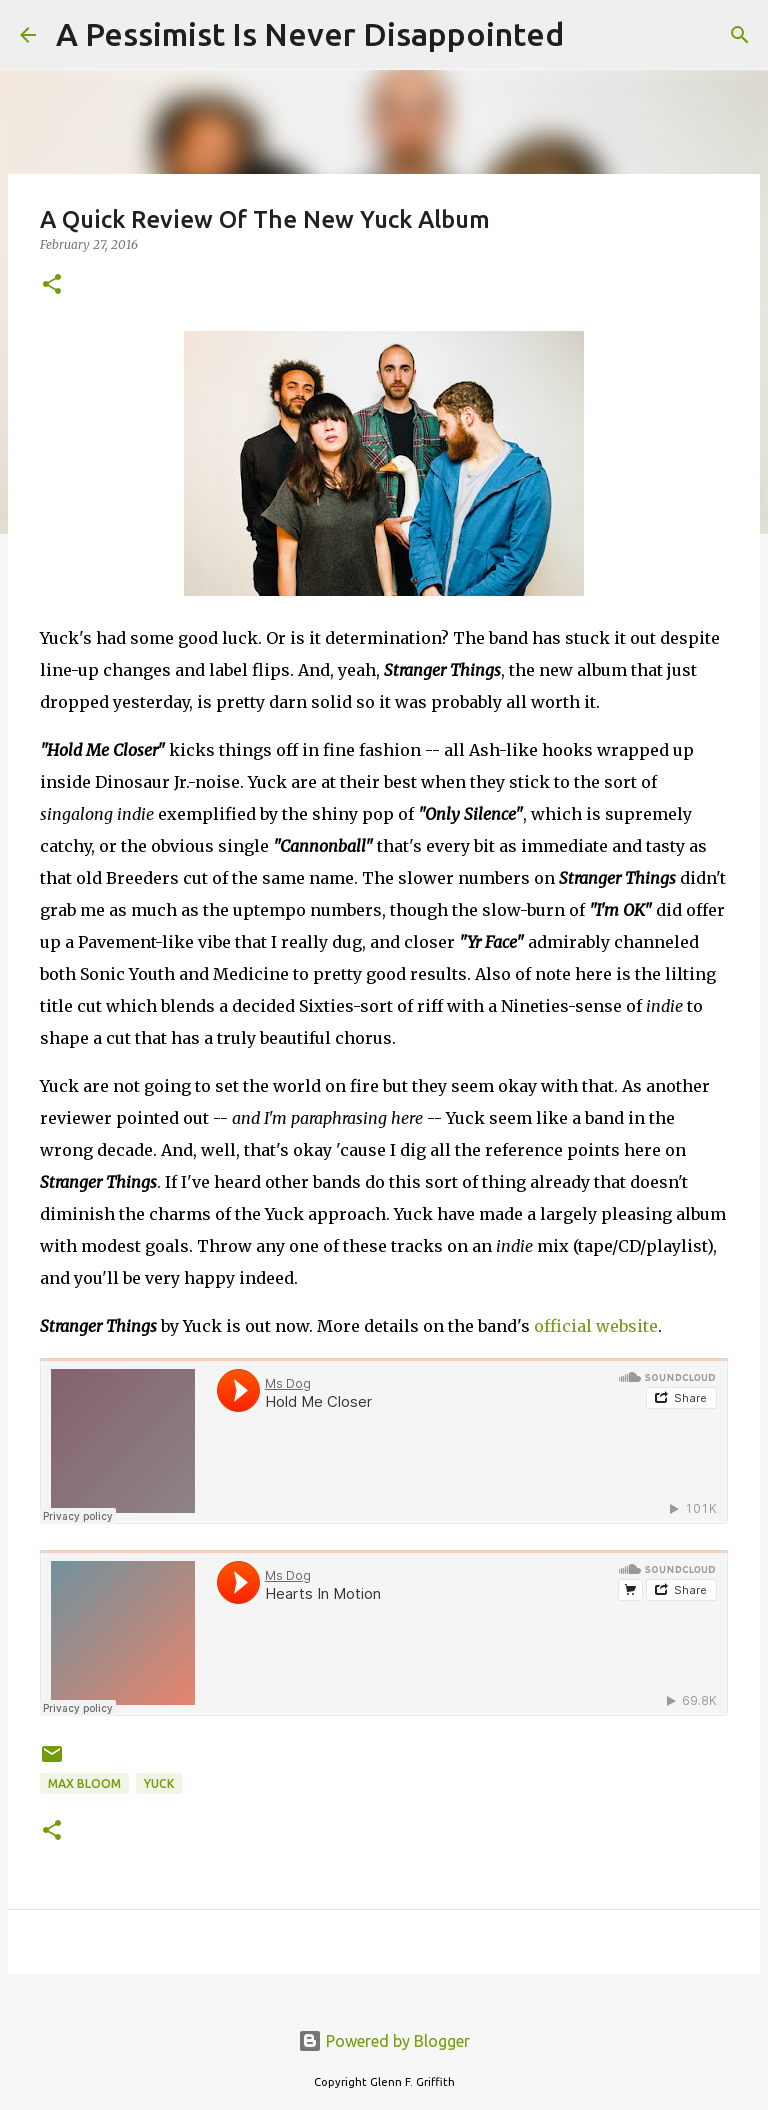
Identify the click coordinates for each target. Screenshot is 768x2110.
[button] (52, 285)
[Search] (592, 35)
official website (596, 1326)
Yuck (159, 1783)
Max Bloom (84, 1783)
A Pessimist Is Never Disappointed (310, 34)
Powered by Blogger (384, 2041)
